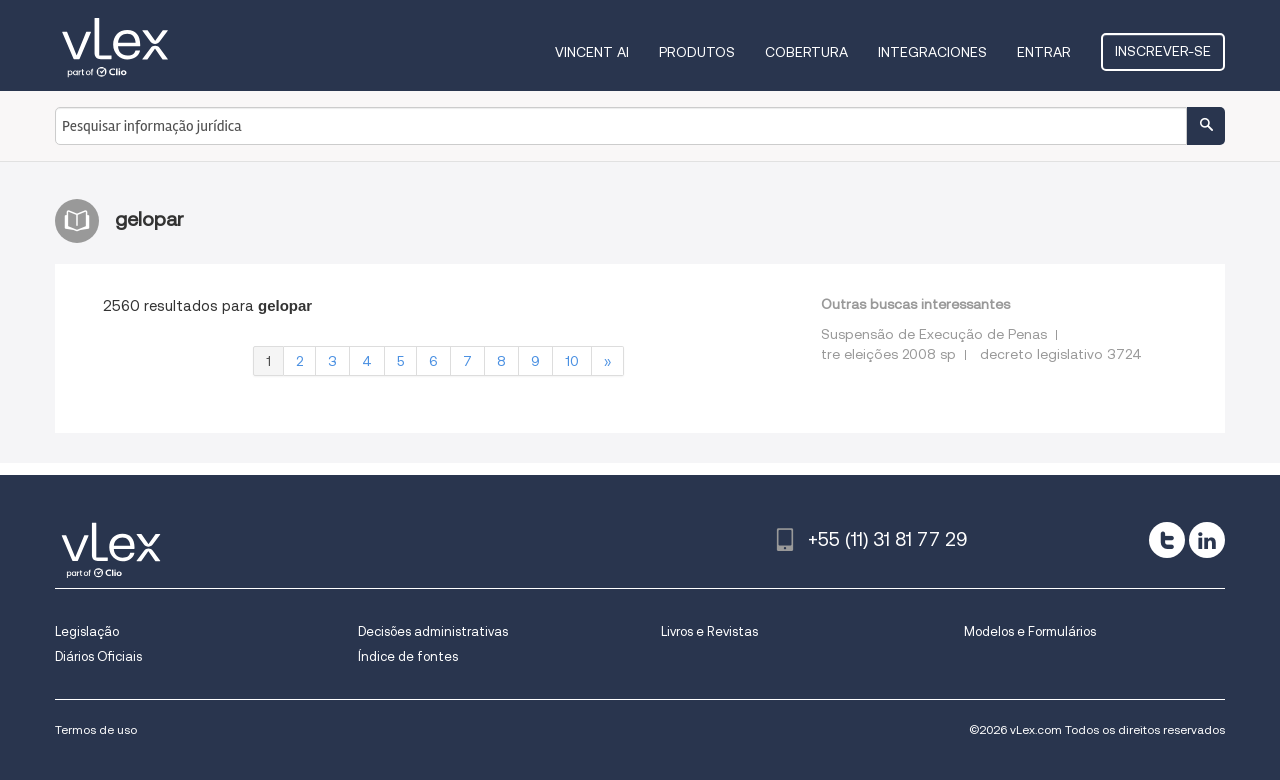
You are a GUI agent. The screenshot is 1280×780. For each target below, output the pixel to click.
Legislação (87, 631)
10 (572, 361)
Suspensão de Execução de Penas (934, 334)
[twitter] (1167, 540)
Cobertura (806, 52)
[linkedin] (1207, 540)
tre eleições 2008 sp (888, 354)
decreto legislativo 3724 (1061, 354)
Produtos (697, 52)
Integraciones (932, 52)
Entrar (1044, 52)
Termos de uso (96, 729)
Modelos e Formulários (1030, 631)
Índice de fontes (408, 656)
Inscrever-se (1163, 51)
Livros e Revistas (709, 631)
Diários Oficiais (98, 656)
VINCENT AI (592, 52)
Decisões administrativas (433, 631)
